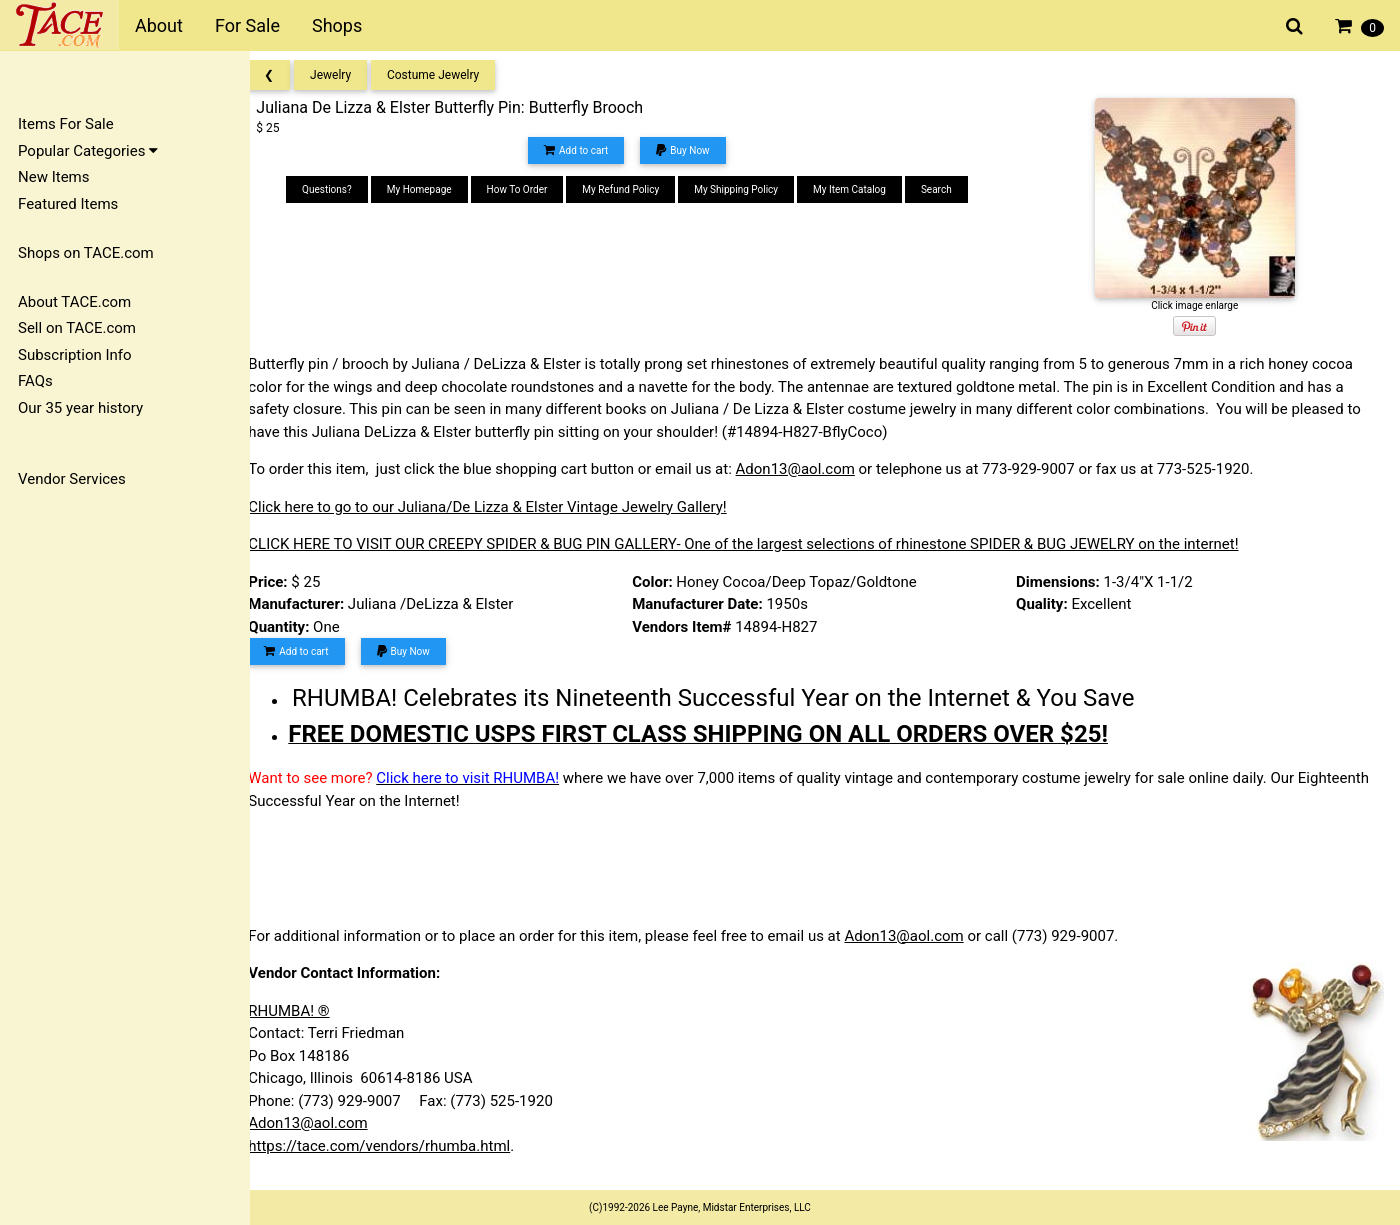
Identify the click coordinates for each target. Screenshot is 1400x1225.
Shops (337, 25)
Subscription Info (75, 355)
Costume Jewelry (451, 75)
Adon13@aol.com (812, 469)
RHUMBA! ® (306, 1011)
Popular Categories (88, 151)
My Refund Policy (632, 189)
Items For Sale (66, 124)
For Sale (247, 25)
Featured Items (68, 204)
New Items (53, 177)
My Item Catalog (861, 189)
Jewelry (348, 75)
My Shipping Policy (748, 189)
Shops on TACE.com (86, 253)
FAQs (35, 381)
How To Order (528, 189)
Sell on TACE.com (77, 328)
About (159, 25)
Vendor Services (72, 479)
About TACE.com (74, 302)
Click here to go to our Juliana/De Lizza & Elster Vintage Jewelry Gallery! (505, 507)
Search (948, 189)
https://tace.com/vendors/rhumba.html (397, 1146)
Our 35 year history (80, 408)
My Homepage (431, 189)
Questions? (339, 189)
